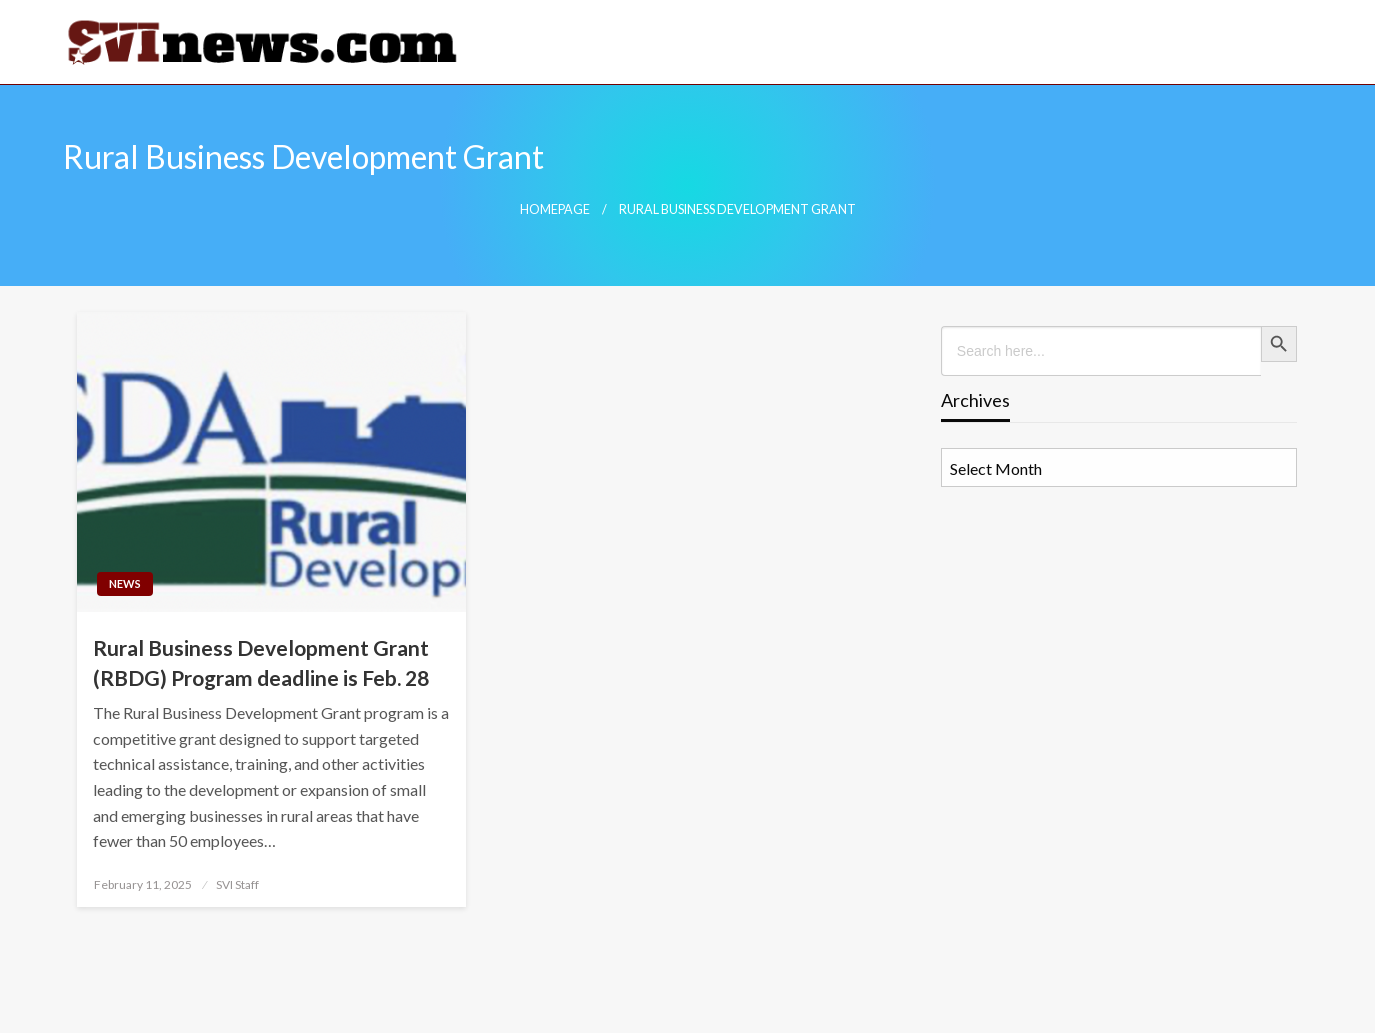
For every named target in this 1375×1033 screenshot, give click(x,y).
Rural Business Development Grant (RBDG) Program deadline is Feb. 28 (261, 662)
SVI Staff (237, 884)
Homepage (555, 209)
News (125, 583)
